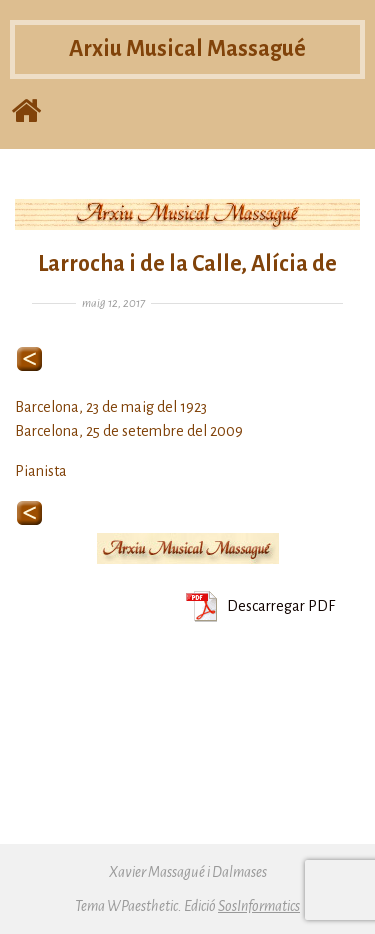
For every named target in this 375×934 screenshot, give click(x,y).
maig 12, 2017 (113, 303)
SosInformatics (259, 906)
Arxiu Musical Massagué (187, 49)
